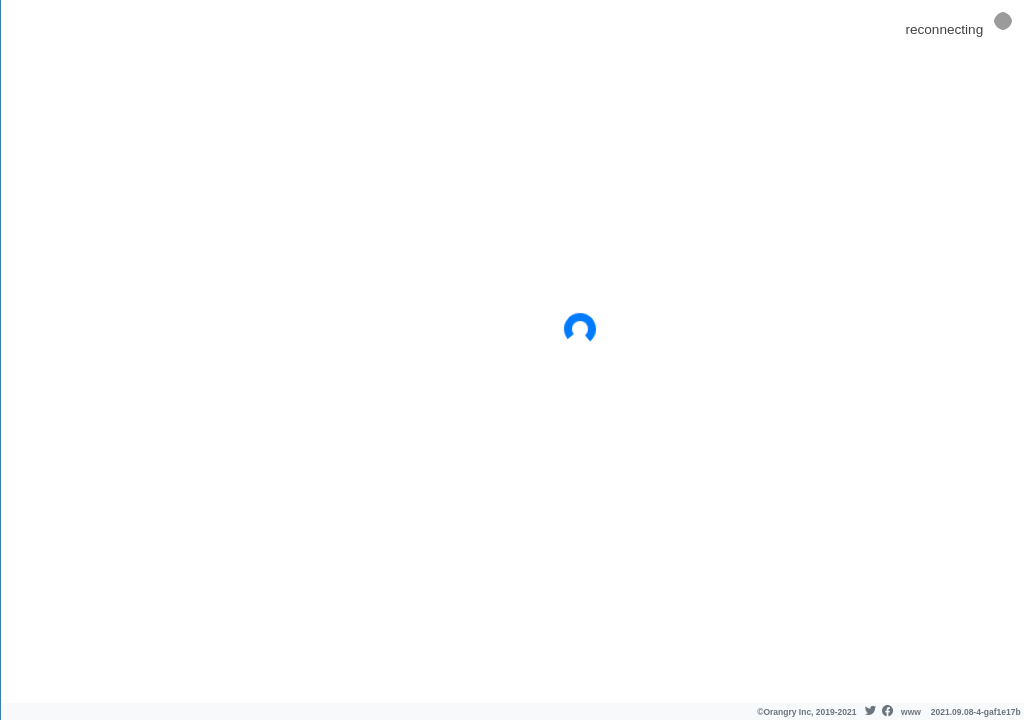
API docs (50, 215)
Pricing (43, 153)
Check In (50, 122)
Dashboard (58, 91)
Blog (37, 246)
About (42, 184)
